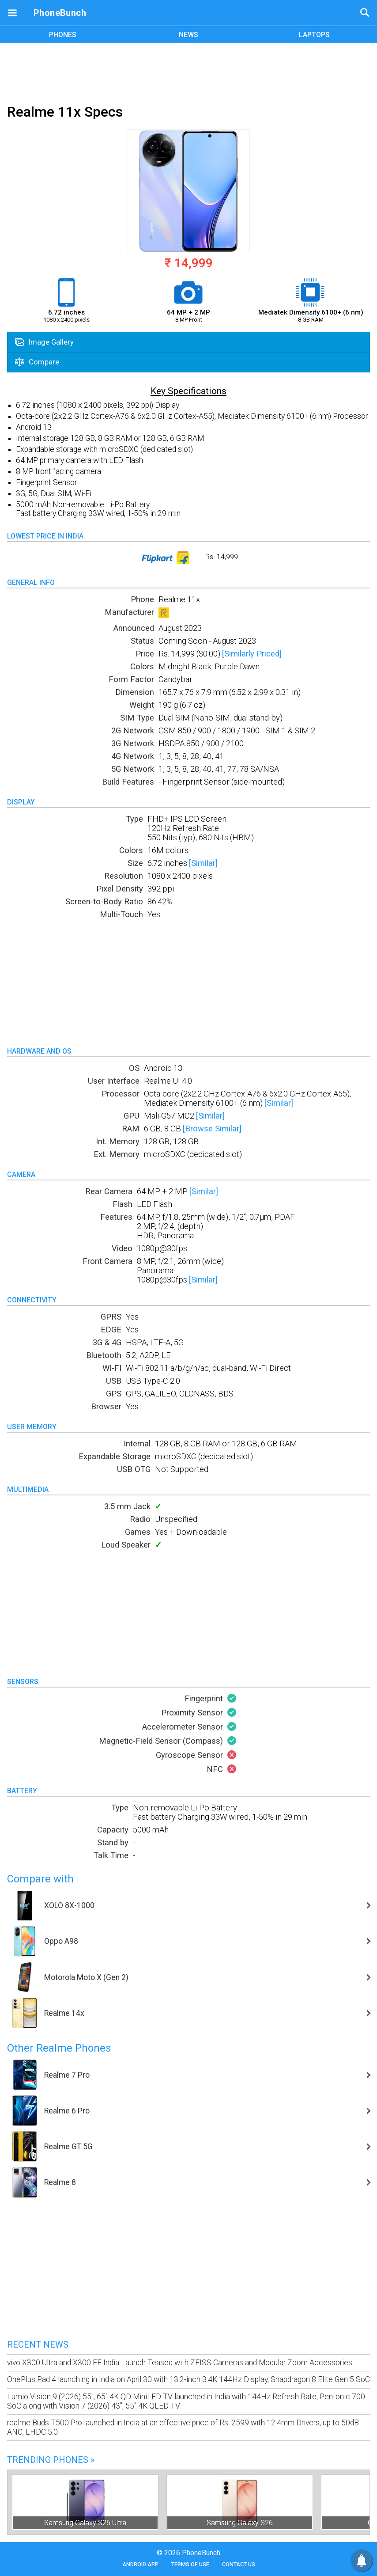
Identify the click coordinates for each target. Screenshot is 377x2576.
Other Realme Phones (59, 2048)
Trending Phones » (50, 2460)
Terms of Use (190, 2564)
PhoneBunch (60, 13)
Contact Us (238, 2564)
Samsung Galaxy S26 (240, 2523)
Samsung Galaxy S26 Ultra (85, 2523)
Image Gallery (44, 342)
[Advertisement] (188, 72)
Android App (140, 2564)
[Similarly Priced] (252, 653)
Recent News (37, 2344)
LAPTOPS (314, 34)
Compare (37, 361)
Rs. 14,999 (188, 557)
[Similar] (203, 863)
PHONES (62, 34)
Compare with (40, 1879)
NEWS (188, 34)
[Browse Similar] (212, 1128)
